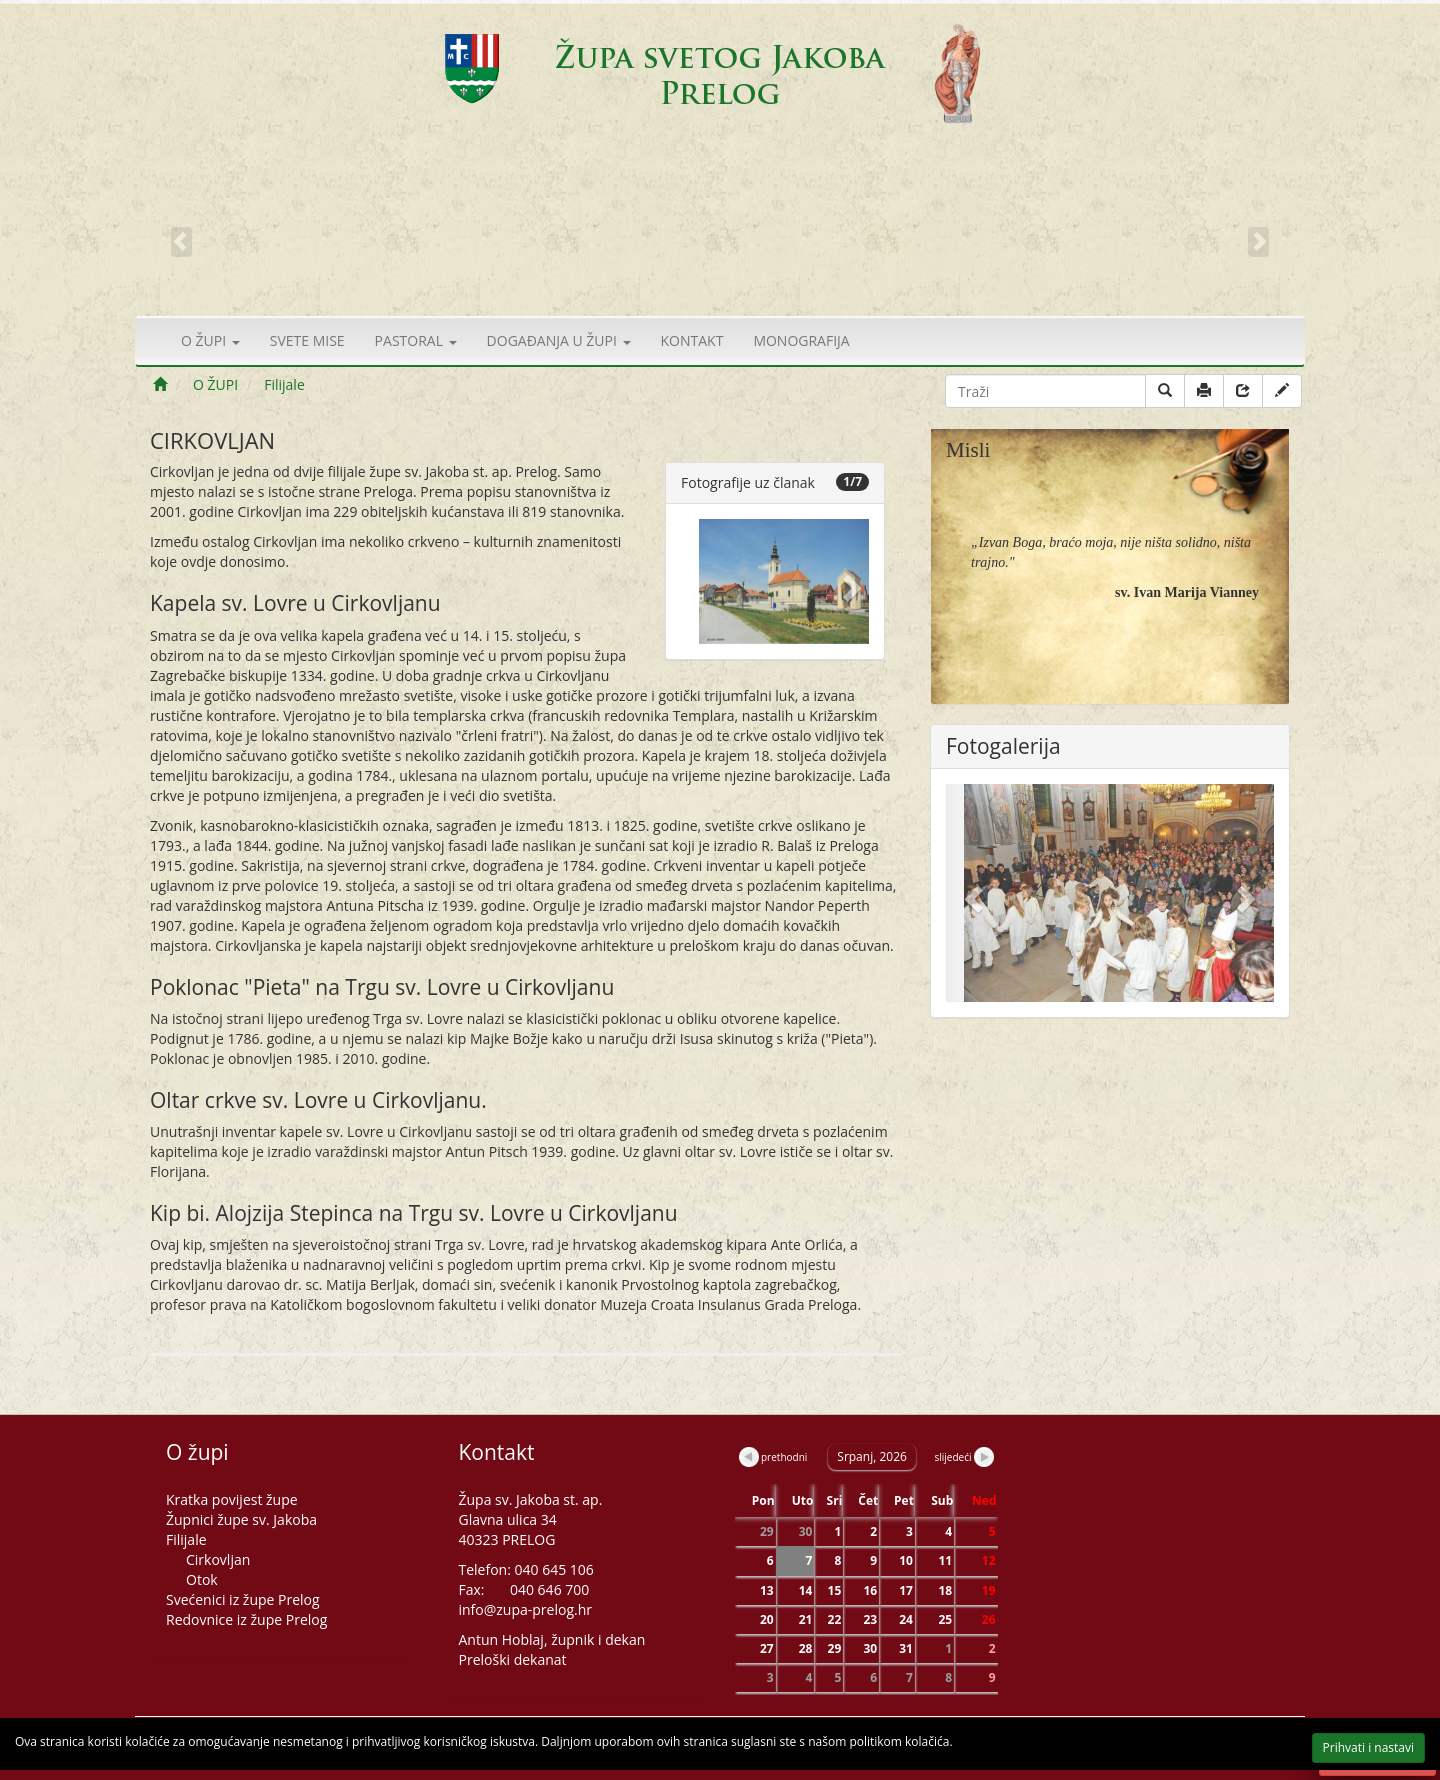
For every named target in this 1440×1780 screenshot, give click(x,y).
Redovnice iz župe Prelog (246, 1619)
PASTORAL (416, 340)
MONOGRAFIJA (801, 340)
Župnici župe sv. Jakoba (241, 1519)
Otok (202, 1579)
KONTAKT (692, 340)
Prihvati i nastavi (1336, 1748)
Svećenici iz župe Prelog (243, 1599)
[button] (855, 581)
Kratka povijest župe (232, 1499)
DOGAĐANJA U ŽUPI (559, 340)
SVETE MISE (307, 340)
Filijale (284, 384)
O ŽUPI (210, 340)
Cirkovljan (218, 1559)
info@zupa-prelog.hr (526, 1609)
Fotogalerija (1003, 746)
